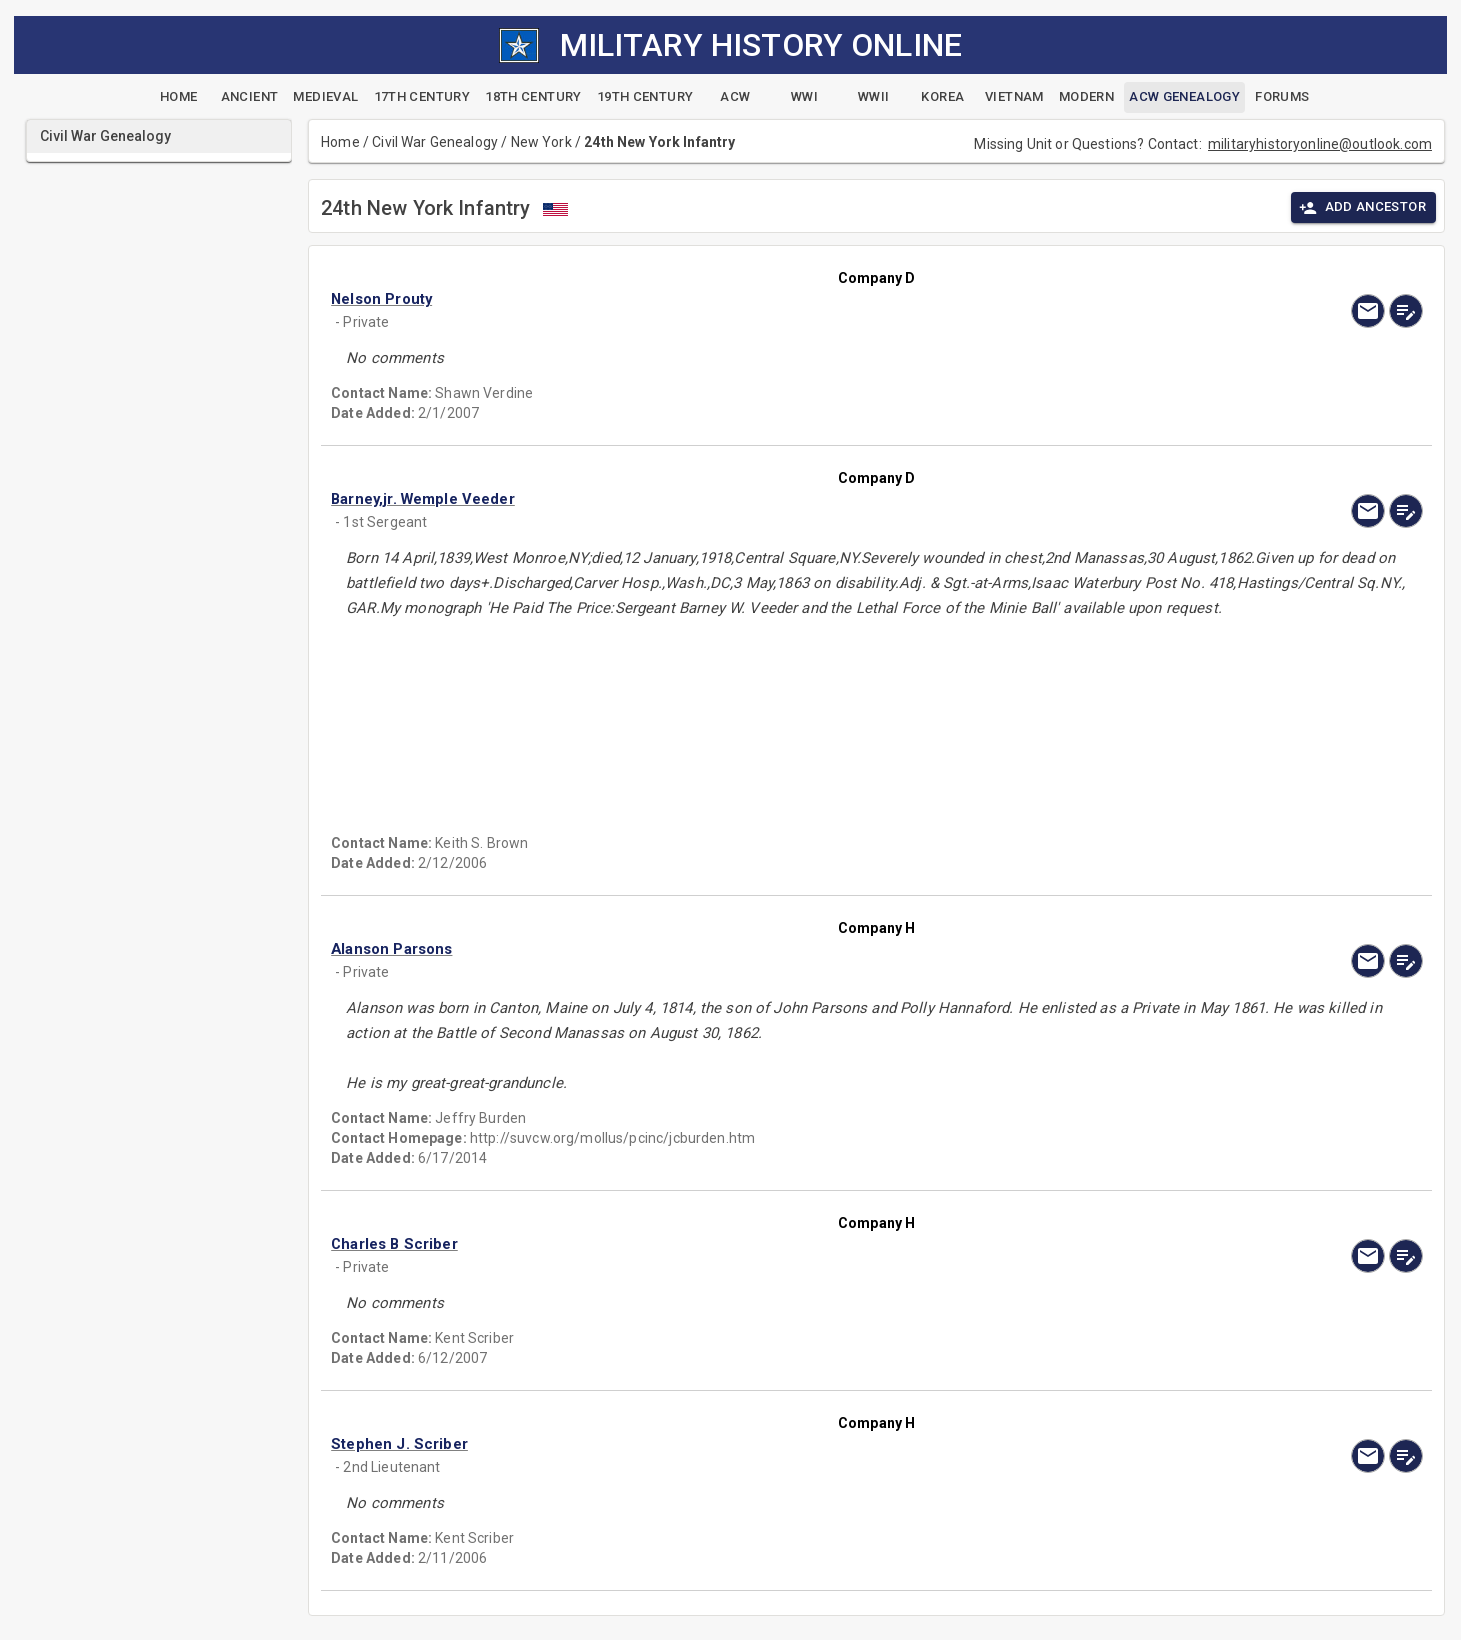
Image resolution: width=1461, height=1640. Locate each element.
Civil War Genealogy (435, 142)
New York (541, 142)
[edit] (1406, 311)
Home (340, 142)
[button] (713, 299)
